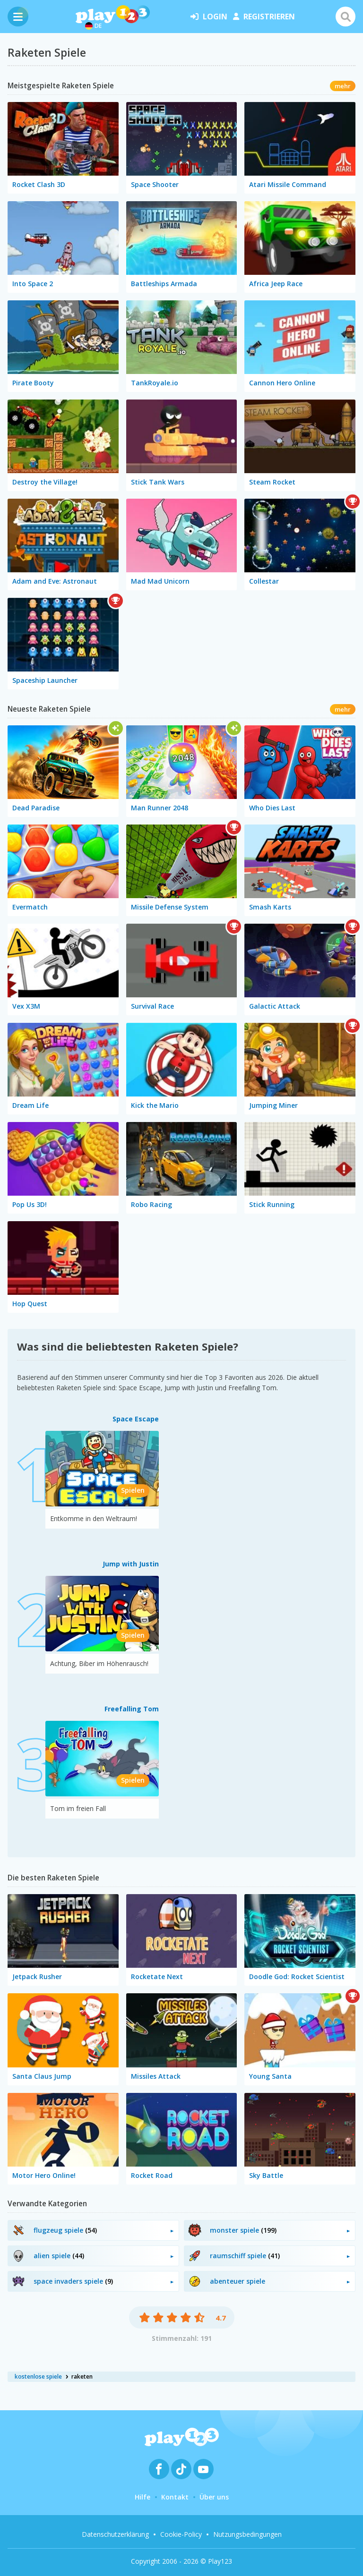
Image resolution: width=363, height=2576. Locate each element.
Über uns (214, 2496)
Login (208, 16)
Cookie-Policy (181, 2534)
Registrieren (264, 16)
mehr (343, 86)
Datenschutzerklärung (115, 2534)
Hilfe (142, 2496)
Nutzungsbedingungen (247, 2534)
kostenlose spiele (38, 2376)
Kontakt (175, 2496)
